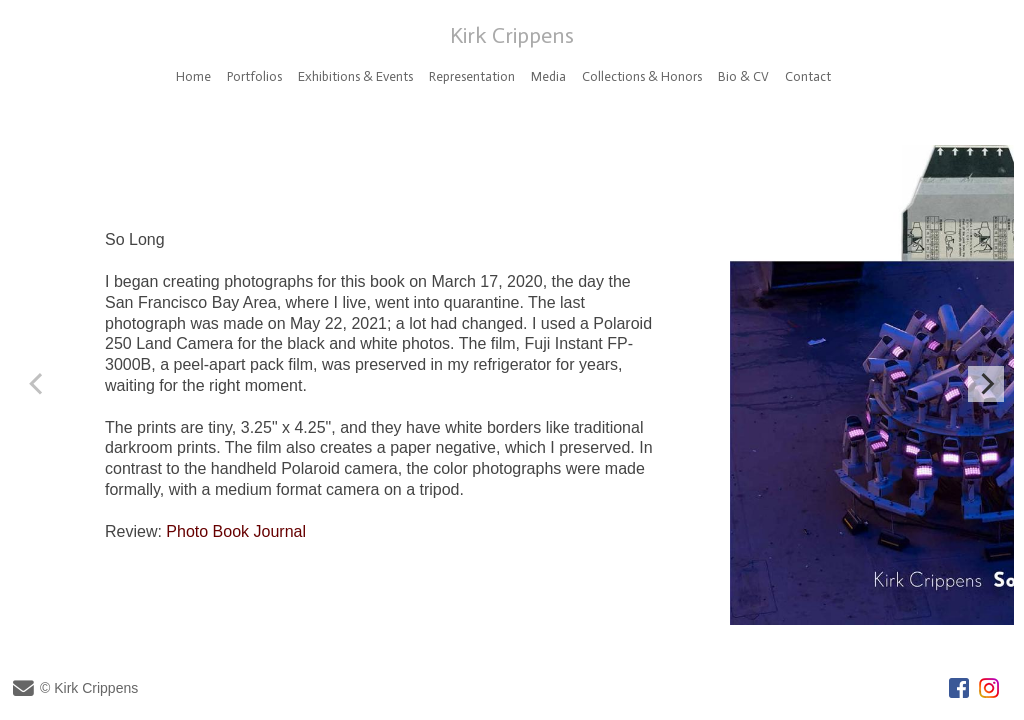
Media (548, 76)
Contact (808, 76)
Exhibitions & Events (355, 76)
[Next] (986, 384)
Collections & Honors (642, 76)
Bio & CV (743, 76)
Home (193, 76)
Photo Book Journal (236, 531)
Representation (472, 76)
